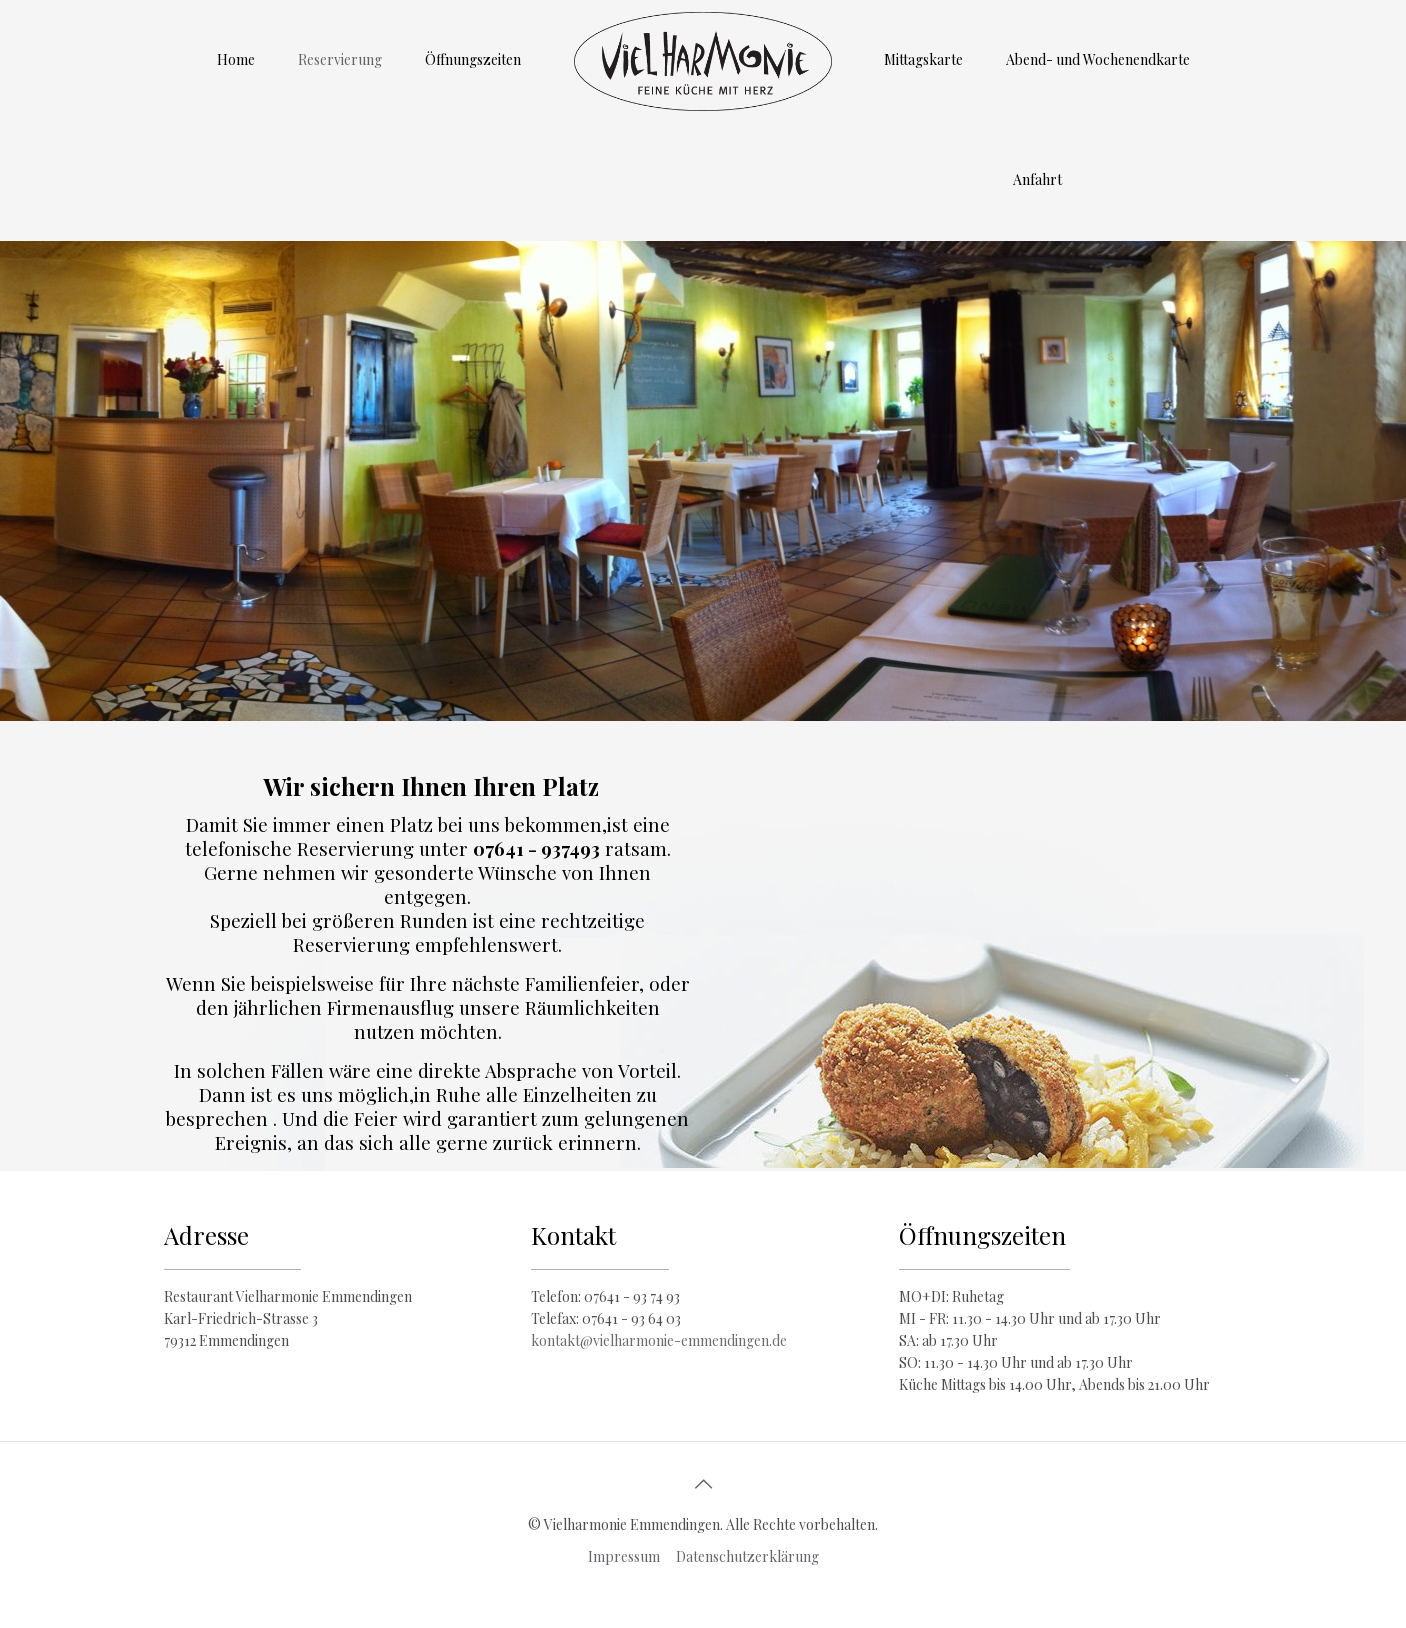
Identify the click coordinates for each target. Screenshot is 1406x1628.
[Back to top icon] (703, 1483)
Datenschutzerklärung (747, 1556)
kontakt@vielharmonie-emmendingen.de (659, 1340)
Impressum (624, 1556)
